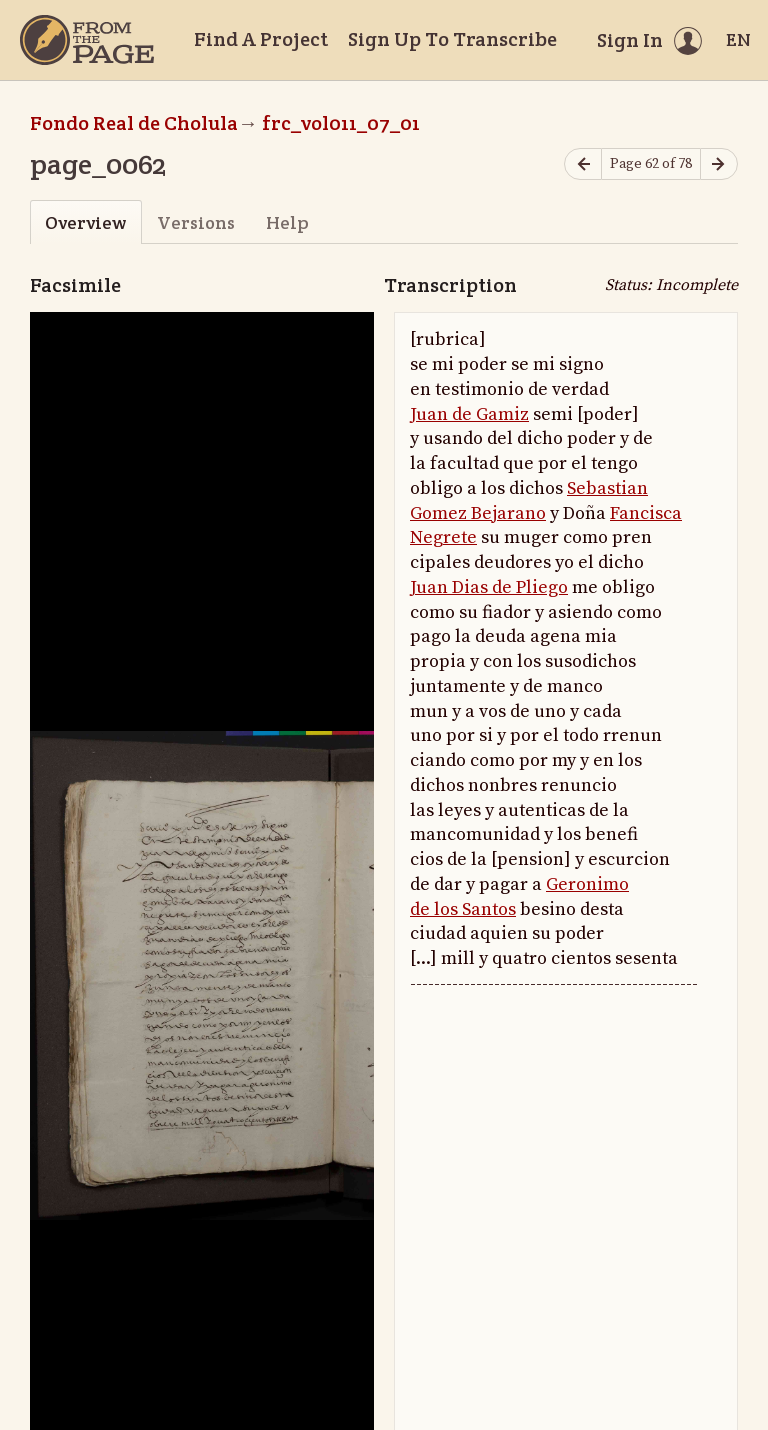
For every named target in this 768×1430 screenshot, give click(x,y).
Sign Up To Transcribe (452, 39)
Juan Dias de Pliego (489, 587)
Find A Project (261, 39)
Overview (85, 222)
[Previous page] (583, 164)
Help (287, 222)
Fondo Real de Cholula (134, 123)
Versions (196, 222)
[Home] (87, 40)
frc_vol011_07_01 (341, 123)
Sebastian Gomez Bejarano (529, 501)
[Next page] (719, 164)
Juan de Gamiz (469, 414)
